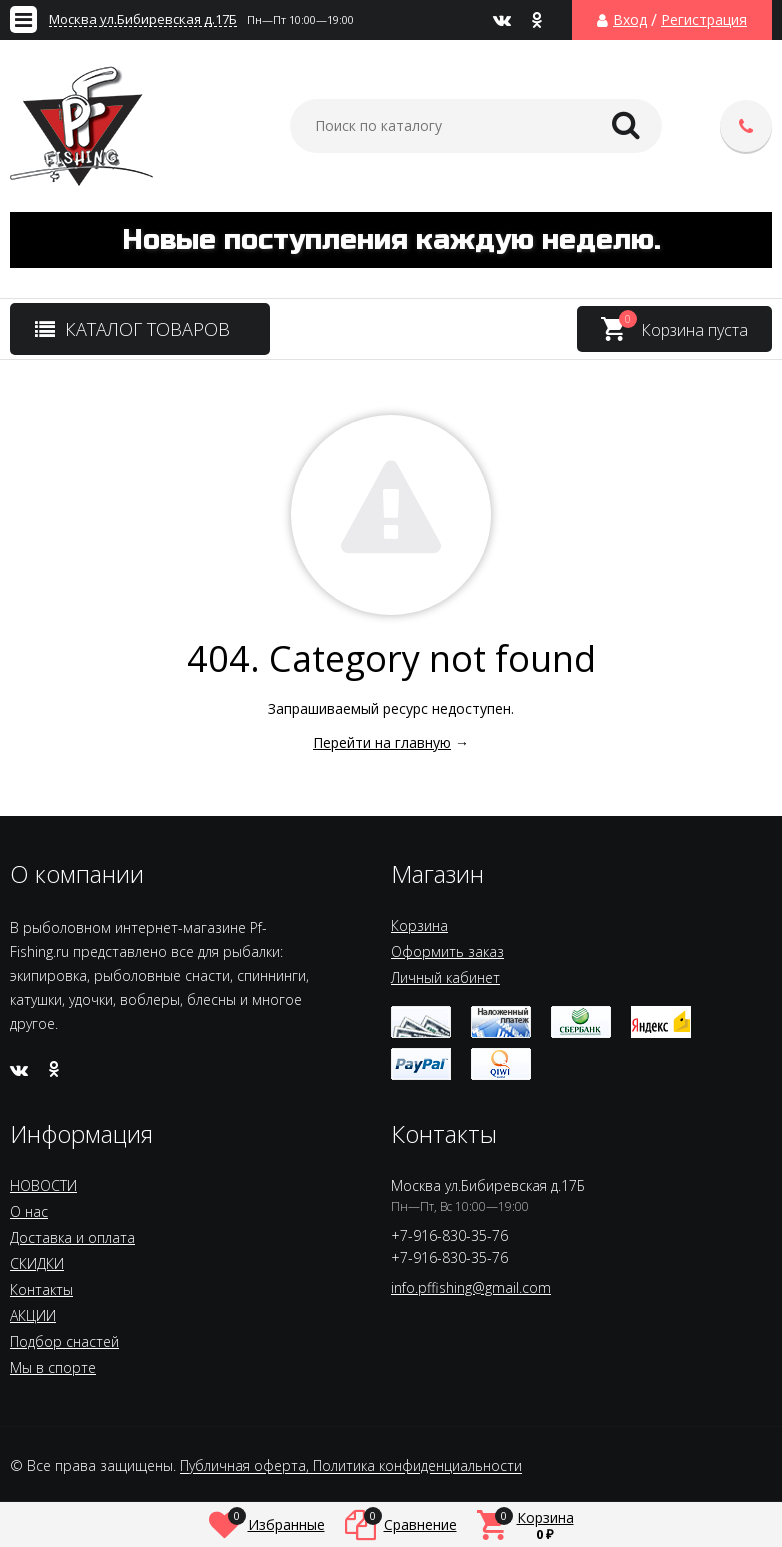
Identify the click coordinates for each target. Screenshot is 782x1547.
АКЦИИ (33, 1315)
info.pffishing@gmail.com (471, 1287)
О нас (29, 1211)
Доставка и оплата (72, 1237)
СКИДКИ (37, 1263)
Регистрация (704, 20)
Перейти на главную (382, 742)
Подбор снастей (64, 1341)
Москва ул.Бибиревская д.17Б (143, 19)
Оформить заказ (447, 951)
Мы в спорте (53, 1367)
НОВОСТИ (43, 1185)
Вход (630, 20)
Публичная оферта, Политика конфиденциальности (351, 1466)
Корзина (419, 925)
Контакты (41, 1289)
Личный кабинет (445, 977)
